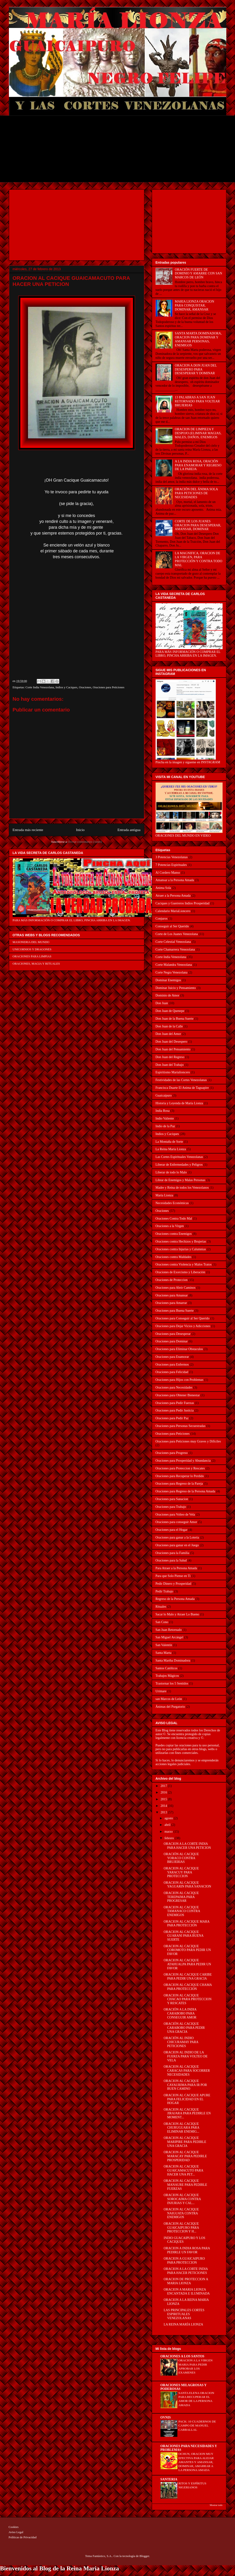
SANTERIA (168, 2479)
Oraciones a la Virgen (170, 1226)
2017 (164, 1786)
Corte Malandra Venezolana (174, 964)
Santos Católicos (167, 1668)
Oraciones (85, 687)
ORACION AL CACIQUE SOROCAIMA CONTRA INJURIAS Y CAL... (182, 2199)
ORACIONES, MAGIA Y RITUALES (36, 963)
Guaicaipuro (164, 1095)
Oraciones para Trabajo (171, 1507)
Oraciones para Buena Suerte (175, 1310)
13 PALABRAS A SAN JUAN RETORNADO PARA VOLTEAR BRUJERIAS (197, 401)
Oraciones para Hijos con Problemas (180, 1380)
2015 (164, 1799)
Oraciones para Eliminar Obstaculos (179, 1349)
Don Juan (162, 1003)
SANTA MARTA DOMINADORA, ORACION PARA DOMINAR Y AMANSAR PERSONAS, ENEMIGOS (198, 339)
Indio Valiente (165, 1118)
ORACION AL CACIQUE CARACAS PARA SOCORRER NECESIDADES (187, 2070)
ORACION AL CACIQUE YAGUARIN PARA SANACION (187, 1884)
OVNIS (165, 2417)
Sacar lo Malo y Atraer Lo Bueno (177, 1614)
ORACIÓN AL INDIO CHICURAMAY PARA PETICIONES (181, 2042)
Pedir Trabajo (164, 1591)
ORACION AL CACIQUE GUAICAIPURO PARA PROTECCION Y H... (181, 2227)
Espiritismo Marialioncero (173, 1072)
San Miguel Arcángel (169, 1637)
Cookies (14, 2527)
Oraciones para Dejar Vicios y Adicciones (183, 1326)
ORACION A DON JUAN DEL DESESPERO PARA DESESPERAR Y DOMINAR (196, 369)
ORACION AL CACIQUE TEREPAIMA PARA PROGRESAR (181, 1897)
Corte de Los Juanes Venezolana (177, 934)
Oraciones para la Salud (171, 1560)
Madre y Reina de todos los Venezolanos (182, 1187)
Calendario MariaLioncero (173, 911)
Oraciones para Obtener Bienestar (178, 1395)
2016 (164, 1792)
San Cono (162, 1622)
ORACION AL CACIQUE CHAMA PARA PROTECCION (188, 1987)
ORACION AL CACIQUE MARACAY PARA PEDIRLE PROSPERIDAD (185, 2156)
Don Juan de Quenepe (170, 1011)
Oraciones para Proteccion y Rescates (180, 1468)
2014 (164, 1806)
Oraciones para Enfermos (172, 1364)
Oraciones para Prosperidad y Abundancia (183, 1460)
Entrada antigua (128, 830)
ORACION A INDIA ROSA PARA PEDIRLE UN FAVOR (187, 2250)
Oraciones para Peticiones (108, 687)
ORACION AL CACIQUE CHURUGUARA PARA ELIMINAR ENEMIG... (181, 2128)
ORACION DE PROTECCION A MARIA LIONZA (186, 2281)
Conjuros (162, 918)
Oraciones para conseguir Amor (176, 1522)
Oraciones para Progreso (172, 1453)
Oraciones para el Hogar (171, 1529)
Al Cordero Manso (168, 872)
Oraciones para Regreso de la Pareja (179, 1483)
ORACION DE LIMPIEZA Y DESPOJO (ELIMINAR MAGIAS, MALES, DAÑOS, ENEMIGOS (198, 433)
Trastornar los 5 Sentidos (172, 1683)
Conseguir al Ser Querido (172, 926)
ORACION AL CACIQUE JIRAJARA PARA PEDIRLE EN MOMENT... (187, 2113)
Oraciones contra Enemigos (174, 1234)
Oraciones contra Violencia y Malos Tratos (184, 1264)
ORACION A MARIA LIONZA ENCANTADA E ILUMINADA (187, 2291)
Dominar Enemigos (168, 980)
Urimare (161, 1691)
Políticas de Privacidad (23, 2537)
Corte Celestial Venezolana (173, 942)
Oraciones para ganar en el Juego (177, 1545)
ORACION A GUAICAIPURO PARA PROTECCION (184, 2260)
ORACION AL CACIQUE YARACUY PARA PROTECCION (181, 1872)
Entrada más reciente (28, 830)
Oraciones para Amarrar (171, 1303)
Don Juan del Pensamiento (173, 1049)
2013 (164, 1812)
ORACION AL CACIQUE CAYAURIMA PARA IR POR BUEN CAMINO (185, 2085)
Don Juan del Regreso (170, 1057)
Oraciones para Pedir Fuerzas (175, 1403)
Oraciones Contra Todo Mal (174, 1218)
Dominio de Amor (167, 995)
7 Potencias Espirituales (171, 865)
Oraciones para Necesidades (174, 1387)
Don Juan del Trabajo (170, 1065)
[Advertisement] (122, 148)
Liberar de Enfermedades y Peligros (179, 1164)
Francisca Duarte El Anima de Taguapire (182, 1088)
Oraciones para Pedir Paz (172, 1418)
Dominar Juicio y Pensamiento (176, 988)
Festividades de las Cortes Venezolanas (181, 1080)
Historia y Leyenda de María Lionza (179, 1103)
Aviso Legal (16, 2532)
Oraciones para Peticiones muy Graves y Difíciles (188, 1441)
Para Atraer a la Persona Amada (176, 1568)
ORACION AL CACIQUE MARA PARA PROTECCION (186, 1923)
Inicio (80, 830)
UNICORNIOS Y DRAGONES (32, 949)
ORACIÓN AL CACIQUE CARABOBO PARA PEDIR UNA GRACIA (184, 2027)
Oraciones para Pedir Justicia (175, 1410)
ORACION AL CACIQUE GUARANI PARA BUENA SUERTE (183, 1936)
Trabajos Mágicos (167, 1675)
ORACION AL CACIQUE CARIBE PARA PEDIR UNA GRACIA (188, 1976)
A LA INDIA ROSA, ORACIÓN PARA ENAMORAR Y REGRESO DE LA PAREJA (198, 465)
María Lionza (164, 1195)
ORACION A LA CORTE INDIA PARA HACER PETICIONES (186, 2271)
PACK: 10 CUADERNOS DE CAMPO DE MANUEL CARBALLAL (197, 2425)
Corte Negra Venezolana (172, 972)
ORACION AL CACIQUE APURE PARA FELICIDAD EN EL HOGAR (187, 2099)
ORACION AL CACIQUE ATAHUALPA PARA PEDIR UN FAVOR (187, 1964)
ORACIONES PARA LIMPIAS (32, 956)
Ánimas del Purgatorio (170, 1706)
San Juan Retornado (169, 1630)
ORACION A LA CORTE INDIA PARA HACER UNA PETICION (187, 1846)
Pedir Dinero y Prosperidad (173, 1583)
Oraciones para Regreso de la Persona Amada (185, 1491)
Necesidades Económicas (172, 1203)
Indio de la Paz (165, 1126)
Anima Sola (163, 888)
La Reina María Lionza (171, 1149)
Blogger (144, 2556)
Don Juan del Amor (168, 1034)
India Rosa (163, 1110)
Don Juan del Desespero (171, 1041)
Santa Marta (164, 1653)
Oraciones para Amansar (172, 1295)
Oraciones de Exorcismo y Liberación (180, 1272)
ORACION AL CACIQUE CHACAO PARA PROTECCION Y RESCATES (187, 1999)
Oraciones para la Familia (172, 1553)
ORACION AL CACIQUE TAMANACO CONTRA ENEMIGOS (182, 1911)
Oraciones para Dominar (172, 1341)
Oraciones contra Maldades (173, 1257)
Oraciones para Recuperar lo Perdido (180, 1476)
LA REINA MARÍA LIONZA (183, 2324)
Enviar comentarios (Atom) (85, 841)
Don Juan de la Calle (169, 1026)
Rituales (161, 1606)
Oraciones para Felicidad (172, 1372)
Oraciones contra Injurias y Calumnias (181, 1249)
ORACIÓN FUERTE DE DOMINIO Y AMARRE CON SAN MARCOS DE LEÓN (198, 273)
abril (167, 1825)
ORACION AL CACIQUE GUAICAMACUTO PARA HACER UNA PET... (183, 2170)
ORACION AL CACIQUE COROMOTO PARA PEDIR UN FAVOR (187, 1950)
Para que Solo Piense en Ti (173, 1576)
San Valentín (164, 1645)
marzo (168, 1831)
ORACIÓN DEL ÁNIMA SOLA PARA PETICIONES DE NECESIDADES (196, 493)
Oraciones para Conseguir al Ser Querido (183, 1318)
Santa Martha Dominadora (173, 1660)
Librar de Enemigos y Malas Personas (180, 1180)
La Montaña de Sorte (169, 1141)
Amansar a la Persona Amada (175, 880)
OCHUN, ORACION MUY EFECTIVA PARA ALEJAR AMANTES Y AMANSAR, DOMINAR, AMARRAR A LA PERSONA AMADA (196, 2462)
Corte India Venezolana (40, 687)
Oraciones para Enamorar (172, 1357)
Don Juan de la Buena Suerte (175, 1018)
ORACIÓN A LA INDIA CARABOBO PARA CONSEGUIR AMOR (180, 2013)
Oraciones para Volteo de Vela (175, 1514)
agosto (169, 1818)
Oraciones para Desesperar (173, 1334)
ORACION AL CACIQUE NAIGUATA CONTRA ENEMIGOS (181, 2213)
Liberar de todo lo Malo (171, 1172)
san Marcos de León (169, 1699)
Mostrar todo (216, 2505)
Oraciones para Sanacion (172, 1499)
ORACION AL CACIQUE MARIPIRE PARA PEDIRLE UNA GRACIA (185, 2142)
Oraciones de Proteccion (172, 1280)
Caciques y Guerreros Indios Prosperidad (182, 903)
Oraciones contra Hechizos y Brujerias (181, 1241)
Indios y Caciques (66, 687)
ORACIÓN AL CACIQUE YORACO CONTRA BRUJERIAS (181, 1858)
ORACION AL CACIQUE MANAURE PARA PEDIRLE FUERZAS (185, 2184)
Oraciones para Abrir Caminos (176, 1287)
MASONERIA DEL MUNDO (31, 942)
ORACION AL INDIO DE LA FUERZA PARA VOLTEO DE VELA (186, 2056)
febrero (169, 1838)
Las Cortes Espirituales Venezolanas (179, 1157)
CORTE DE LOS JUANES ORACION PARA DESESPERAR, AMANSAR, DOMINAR (198, 525)
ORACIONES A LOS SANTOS (182, 2356)
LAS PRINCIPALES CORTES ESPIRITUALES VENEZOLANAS (184, 2314)
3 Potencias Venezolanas (172, 857)
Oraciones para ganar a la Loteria (177, 1537)
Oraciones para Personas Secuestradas (180, 1426)
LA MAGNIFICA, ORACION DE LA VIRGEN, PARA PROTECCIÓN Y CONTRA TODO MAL (198, 559)
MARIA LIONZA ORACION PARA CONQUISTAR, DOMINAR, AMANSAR (194, 305)
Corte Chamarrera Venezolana (175, 949)
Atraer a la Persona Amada (173, 895)
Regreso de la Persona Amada (175, 1599)
